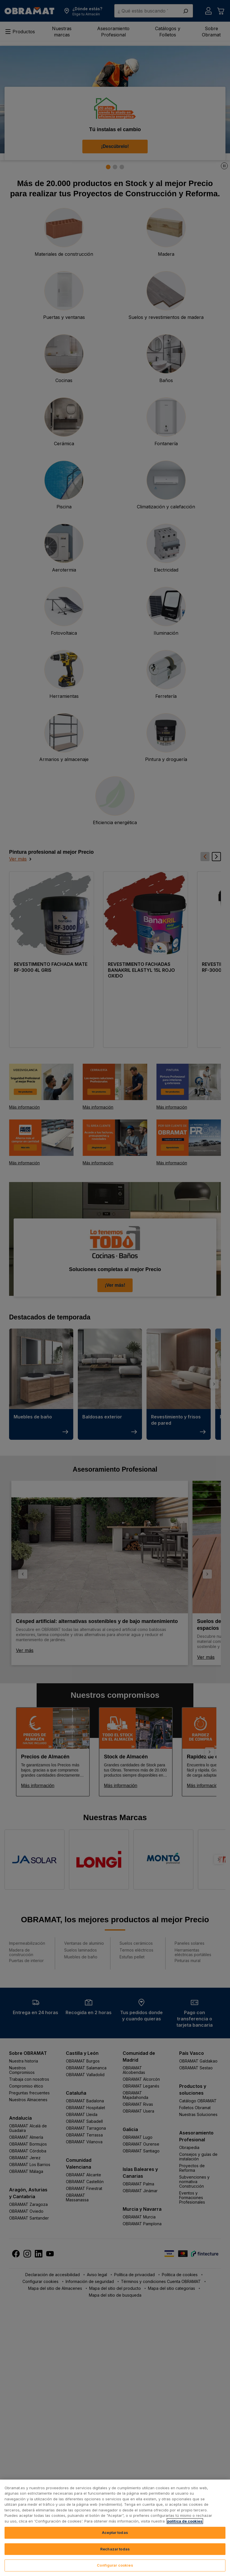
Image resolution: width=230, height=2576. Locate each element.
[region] (115, 2528)
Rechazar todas (115, 2549)
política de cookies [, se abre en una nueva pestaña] (184, 2521)
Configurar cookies (115, 2565)
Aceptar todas (115, 2532)
